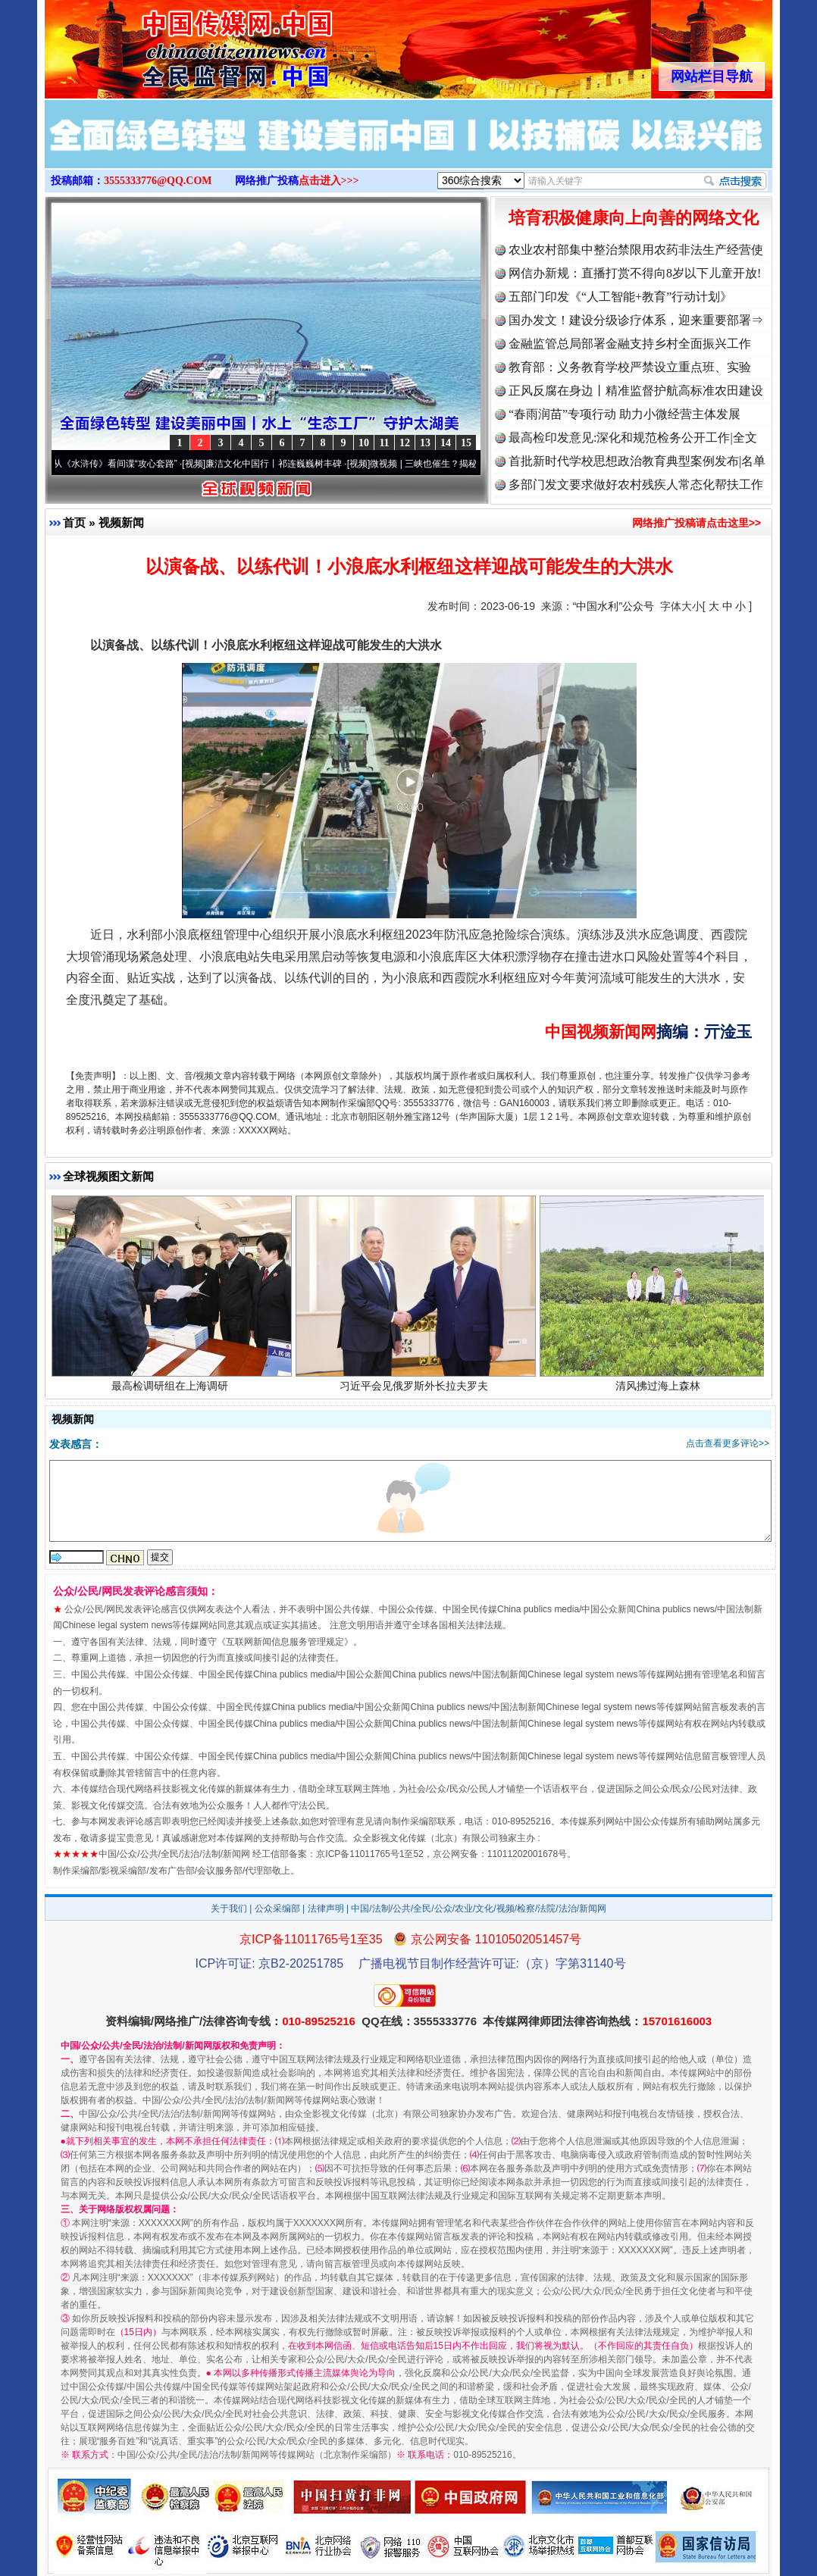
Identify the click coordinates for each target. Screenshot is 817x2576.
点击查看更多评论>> (727, 1443)
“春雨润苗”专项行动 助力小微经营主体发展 (624, 414)
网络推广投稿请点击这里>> (696, 523)
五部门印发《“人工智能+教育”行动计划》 (620, 296)
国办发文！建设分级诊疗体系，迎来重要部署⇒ (636, 320)
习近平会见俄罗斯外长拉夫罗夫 (416, 1392)
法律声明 (326, 1908)
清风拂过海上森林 (660, 1392)
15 (466, 443)
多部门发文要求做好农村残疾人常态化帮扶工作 (636, 484)
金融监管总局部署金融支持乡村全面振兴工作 (630, 343)
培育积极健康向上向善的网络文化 (634, 217)
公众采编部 (277, 1908)
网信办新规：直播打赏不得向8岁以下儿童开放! (635, 273)
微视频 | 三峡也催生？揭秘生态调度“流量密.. (468, 463)
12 (404, 443)
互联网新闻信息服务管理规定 (285, 1642)
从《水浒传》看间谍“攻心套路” (124, 463)
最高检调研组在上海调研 (172, 1392)
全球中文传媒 (170, 44)
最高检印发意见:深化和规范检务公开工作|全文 (633, 437)
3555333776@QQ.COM (158, 180)
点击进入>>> (329, 180)
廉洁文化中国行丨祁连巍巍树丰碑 (282, 463)
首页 (74, 522)
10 (363, 443)
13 (425, 443)
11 (384, 443)
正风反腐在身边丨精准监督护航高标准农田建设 (636, 390)
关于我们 (229, 1908)
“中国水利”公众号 (613, 606)
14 (445, 443)
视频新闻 (121, 522)
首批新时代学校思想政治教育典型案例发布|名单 (637, 461)
